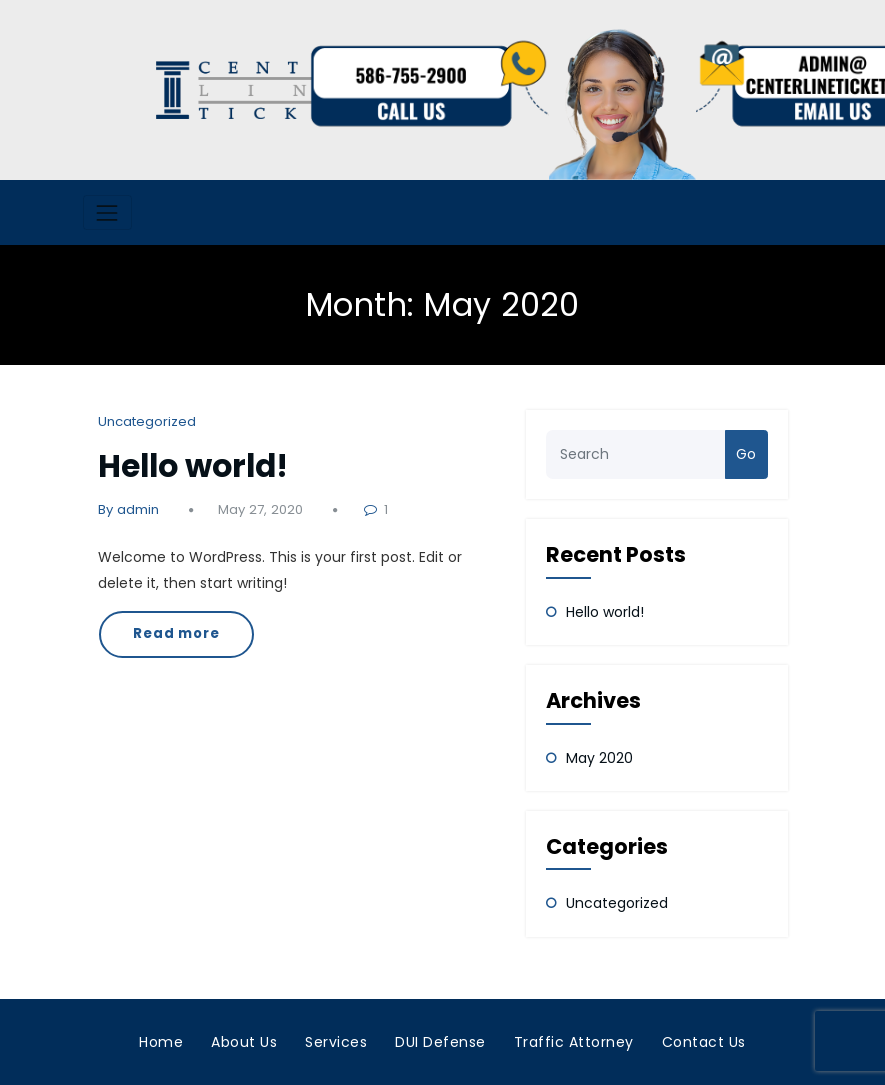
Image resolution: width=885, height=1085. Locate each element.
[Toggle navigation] (107, 212)
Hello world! (193, 466)
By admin (128, 509)
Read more (176, 633)
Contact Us (704, 1042)
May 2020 (599, 758)
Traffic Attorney (574, 1042)
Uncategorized (147, 421)
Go (746, 454)
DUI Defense (440, 1042)
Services (336, 1042)
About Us (244, 1042)
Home (161, 1042)
